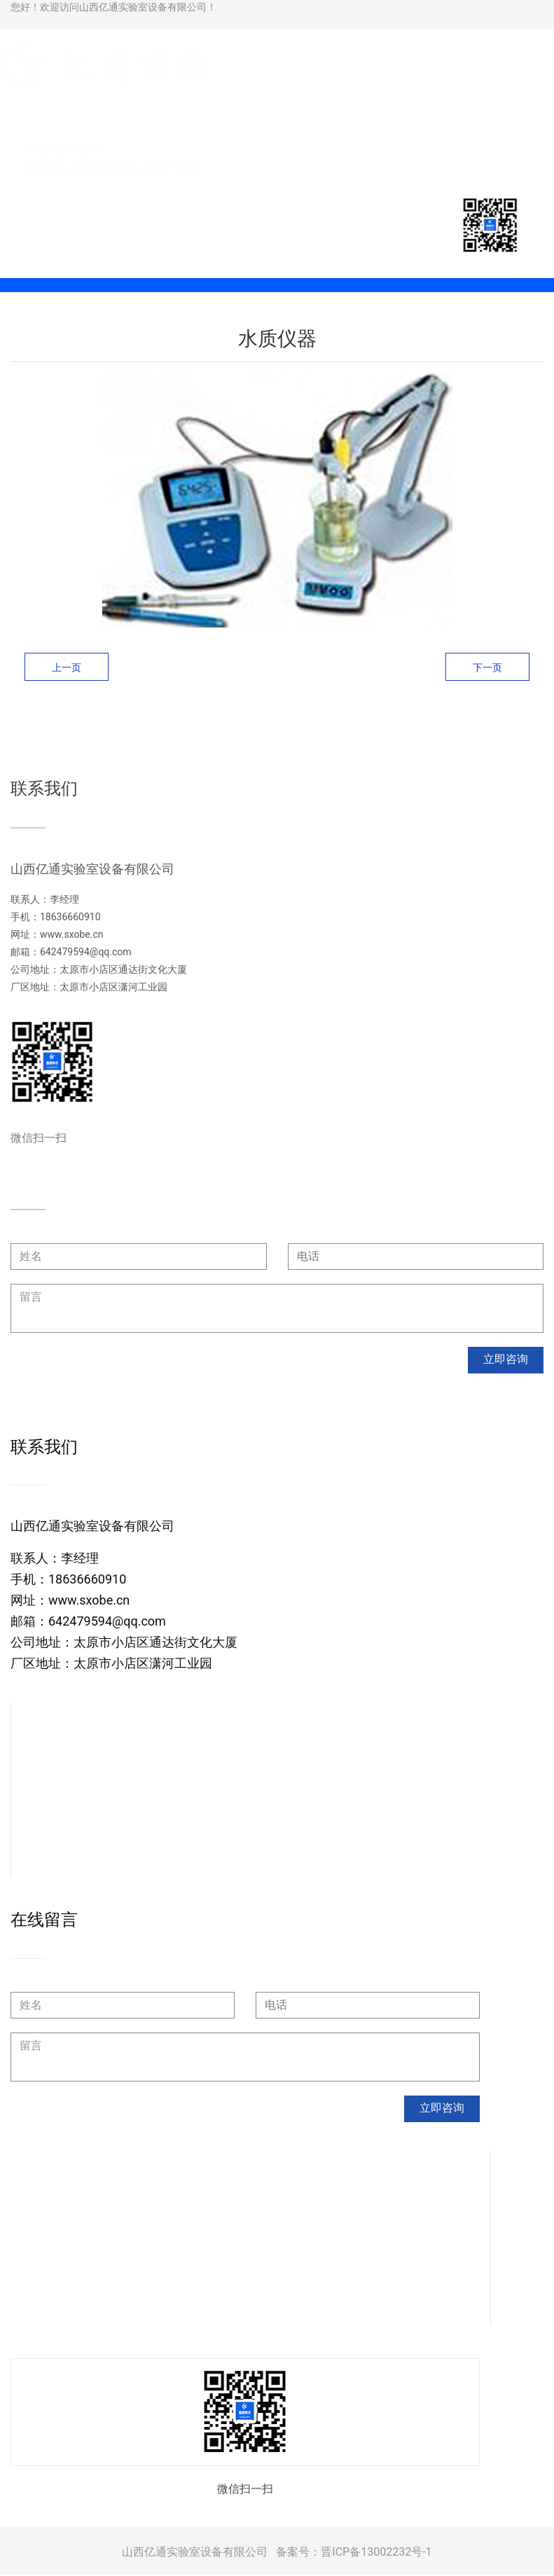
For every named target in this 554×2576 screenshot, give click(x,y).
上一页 (66, 667)
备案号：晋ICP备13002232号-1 (353, 2553)
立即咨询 (505, 1360)
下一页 (487, 667)
